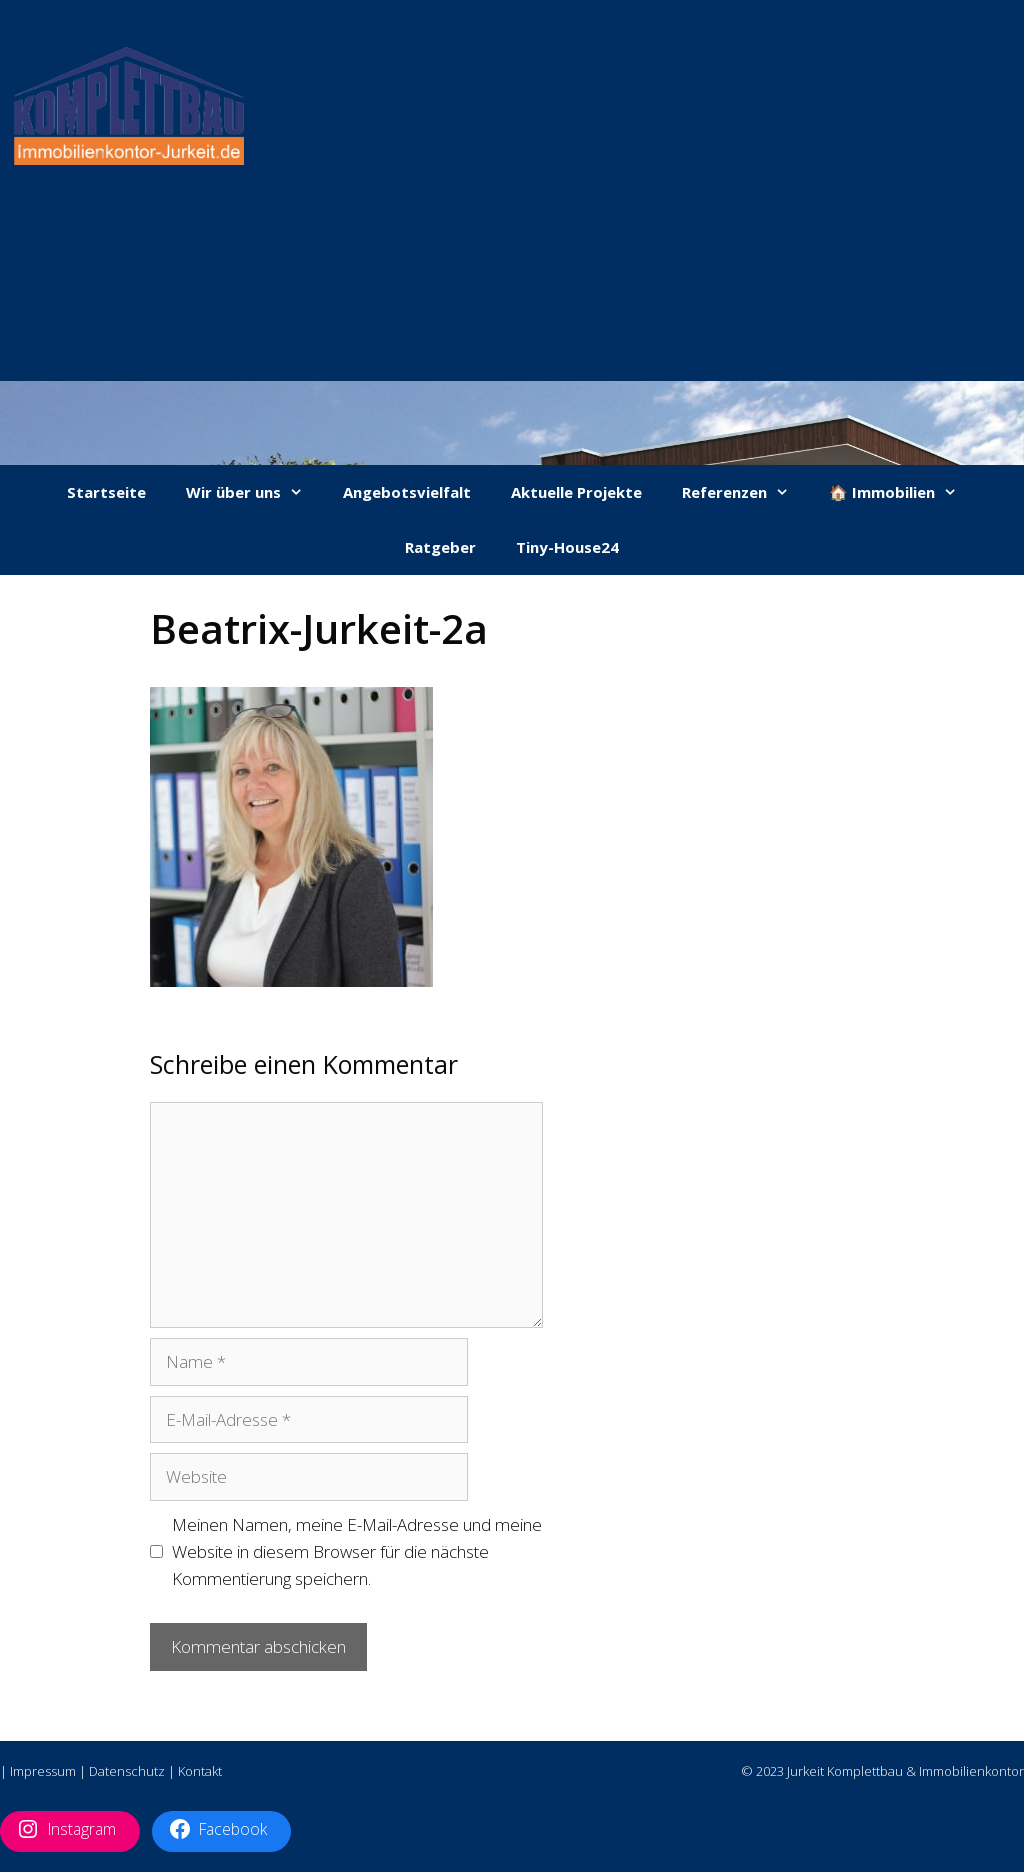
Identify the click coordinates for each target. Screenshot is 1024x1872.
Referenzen (745, 492)
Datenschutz (127, 1771)
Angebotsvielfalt (407, 492)
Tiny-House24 (567, 547)
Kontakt (200, 1771)
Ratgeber (440, 547)
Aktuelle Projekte (576, 492)
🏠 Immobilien (903, 492)
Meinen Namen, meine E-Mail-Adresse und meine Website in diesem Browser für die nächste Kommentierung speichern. (357, 1551)
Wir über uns (254, 492)
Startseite (106, 492)
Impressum (43, 1771)
